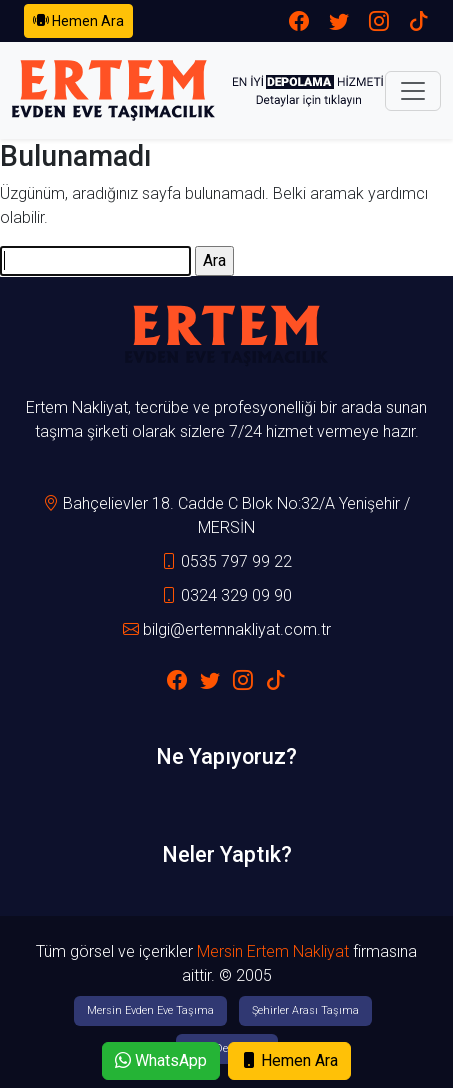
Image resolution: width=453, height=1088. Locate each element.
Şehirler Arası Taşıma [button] (305, 1010)
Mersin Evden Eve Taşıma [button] (150, 1010)
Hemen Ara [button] (78, 20)
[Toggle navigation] (413, 91)
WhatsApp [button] (161, 1060)
